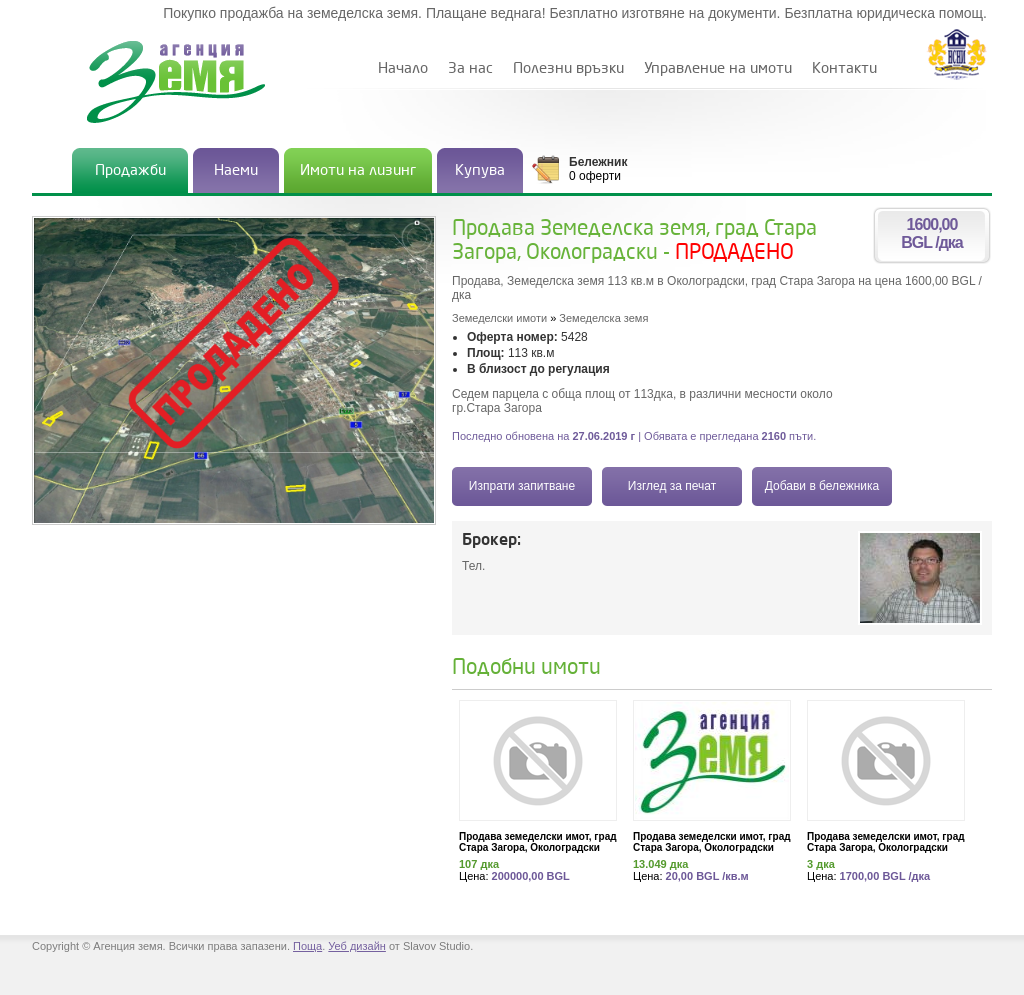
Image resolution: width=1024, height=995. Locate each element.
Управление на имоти (718, 68)
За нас (470, 68)
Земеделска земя (603, 318)
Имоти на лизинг (358, 170)
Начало (403, 68)
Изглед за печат (672, 486)
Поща (307, 946)
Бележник (598, 162)
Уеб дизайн (357, 946)
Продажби (130, 170)
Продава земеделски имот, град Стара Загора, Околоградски (538, 842)
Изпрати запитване (522, 486)
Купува (480, 170)
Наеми (236, 170)
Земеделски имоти (499, 318)
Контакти (844, 68)
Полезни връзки (568, 68)
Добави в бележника (822, 486)
